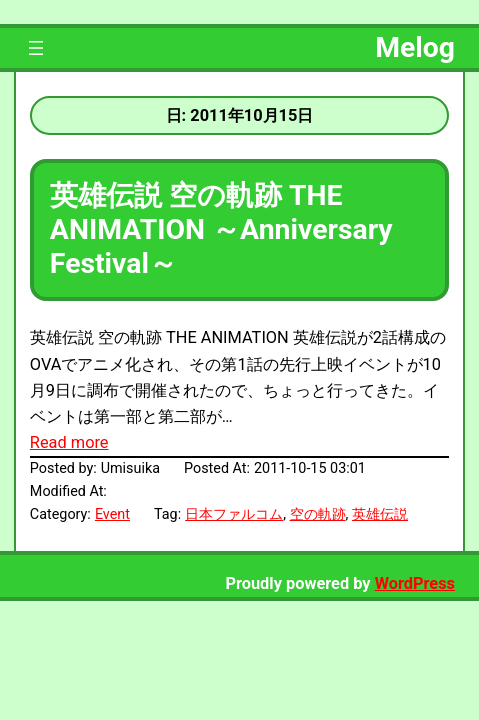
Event (112, 514)
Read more (69, 442)
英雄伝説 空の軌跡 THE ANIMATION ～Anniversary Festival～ (221, 229)
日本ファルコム (234, 514)
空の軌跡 (318, 514)
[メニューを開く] (36, 48)
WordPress (415, 583)
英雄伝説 (380, 514)
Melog (415, 47)
